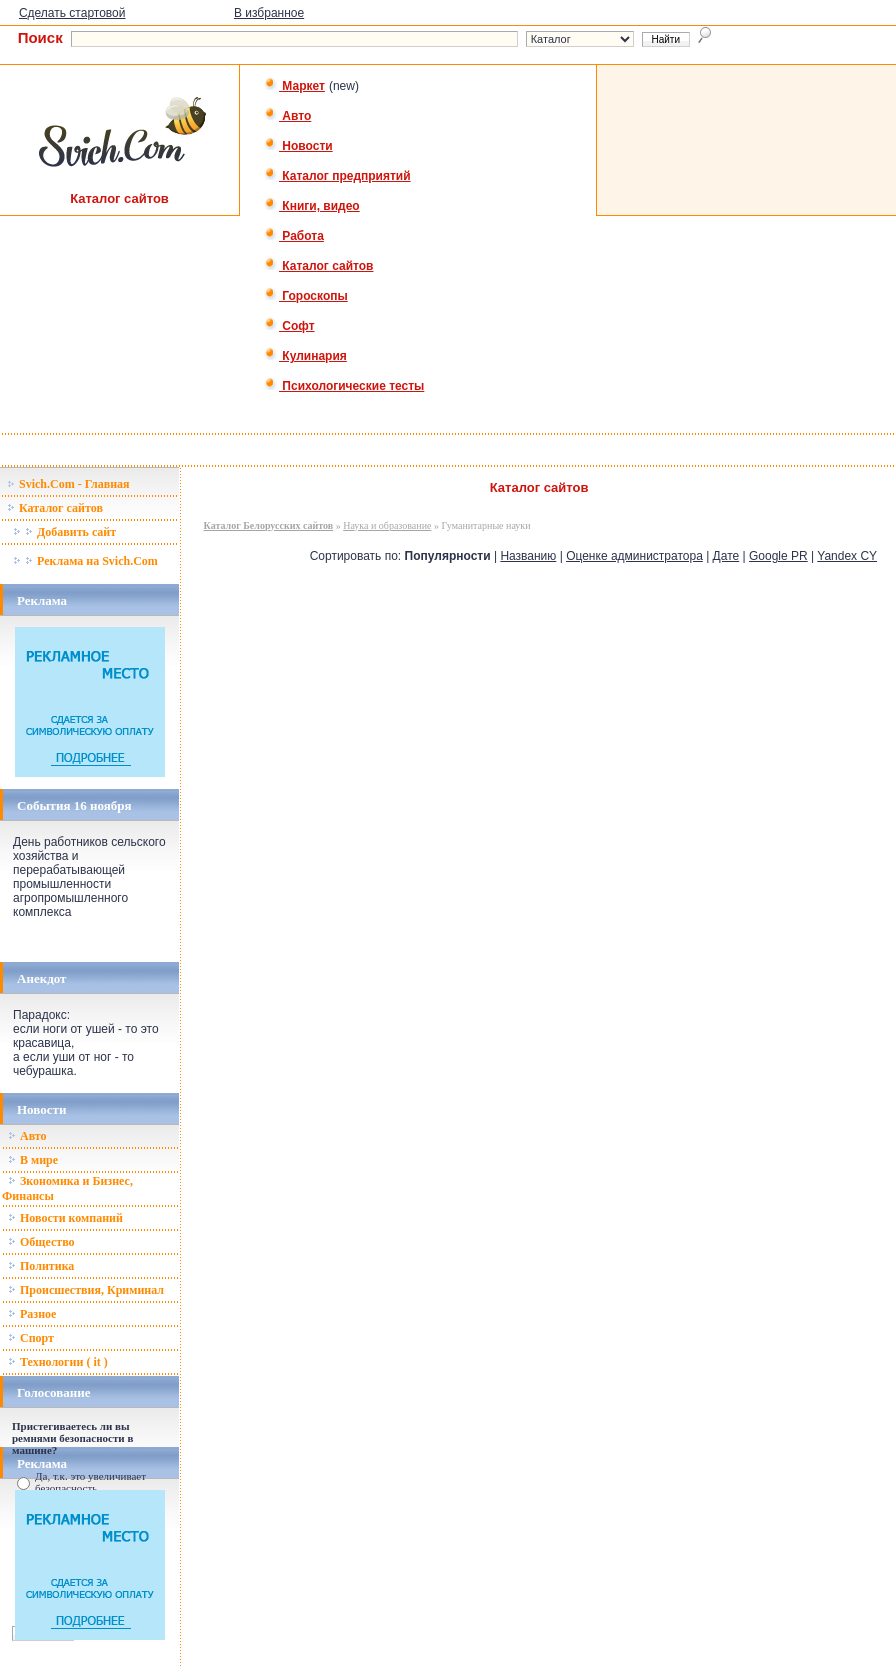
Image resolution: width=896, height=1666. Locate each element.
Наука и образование (387, 525)
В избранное (269, 13)
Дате (726, 556)
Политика (41, 1266)
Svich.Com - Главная (68, 484)
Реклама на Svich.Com (85, 561)
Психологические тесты (344, 386)
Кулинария (305, 356)
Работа (294, 236)
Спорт (31, 1338)
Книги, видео (312, 206)
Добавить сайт (64, 532)
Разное (32, 1314)
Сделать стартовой (72, 13)
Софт (289, 326)
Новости (298, 146)
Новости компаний (65, 1218)
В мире (33, 1160)
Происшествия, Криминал (86, 1290)
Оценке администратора (634, 556)
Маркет (294, 86)
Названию (528, 556)
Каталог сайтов (318, 266)
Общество (41, 1242)
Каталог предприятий (337, 176)
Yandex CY (847, 556)
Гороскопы (306, 296)
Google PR (778, 556)
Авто (287, 116)
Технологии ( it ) (58, 1362)
